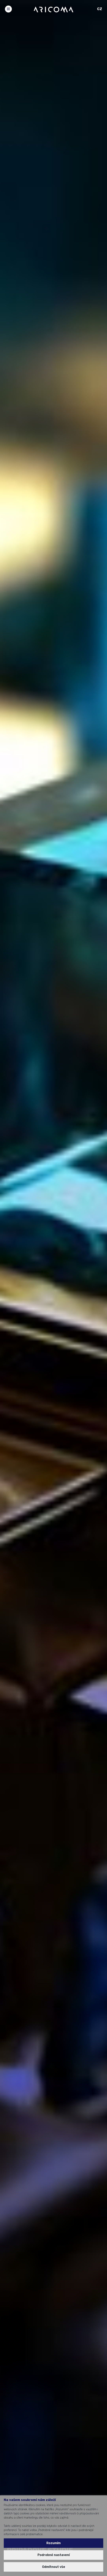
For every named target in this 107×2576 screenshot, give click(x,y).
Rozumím (53, 2543)
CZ (99, 9)
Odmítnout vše (53, 2567)
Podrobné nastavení (54, 2555)
